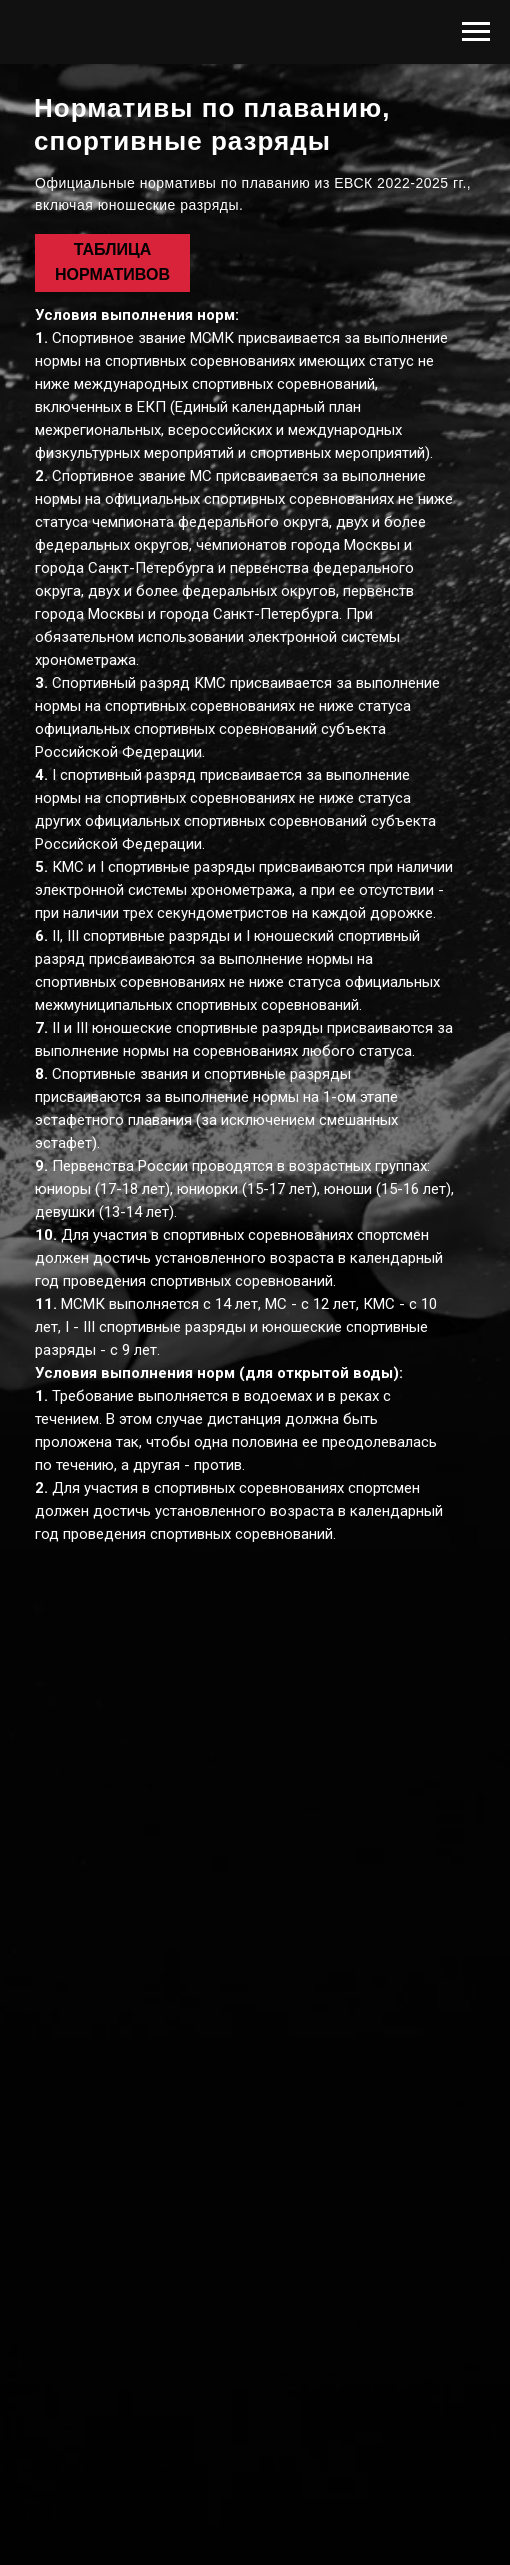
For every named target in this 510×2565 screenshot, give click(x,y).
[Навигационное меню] (476, 32)
